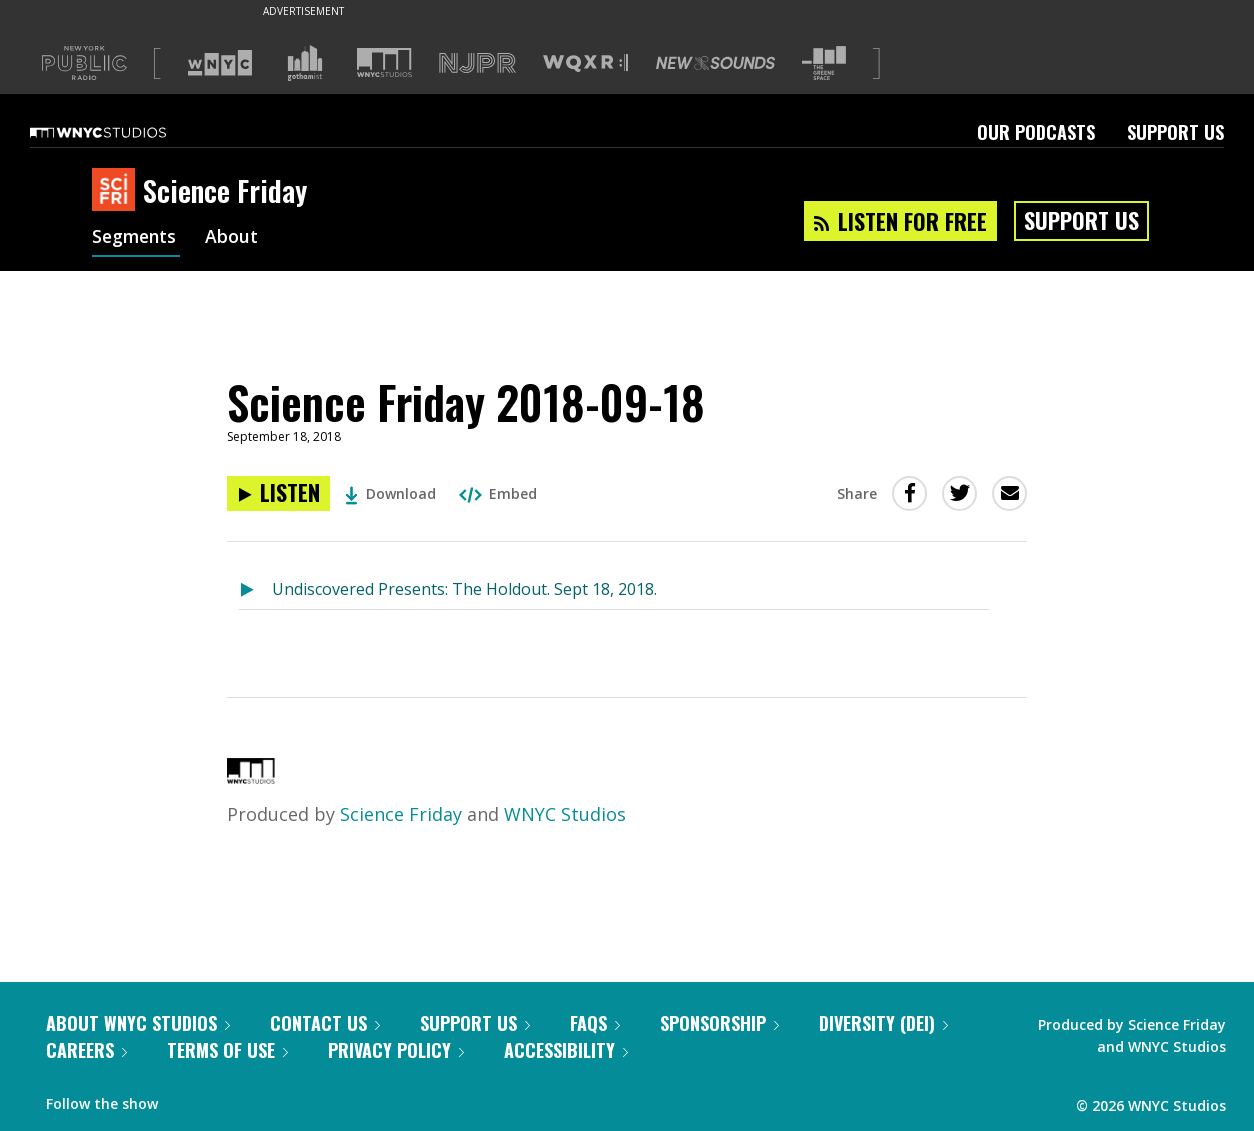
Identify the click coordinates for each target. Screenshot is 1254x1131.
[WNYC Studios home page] (123, 132)
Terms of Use (227, 1050)
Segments (136, 238)
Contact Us (325, 1023)
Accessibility (566, 1050)
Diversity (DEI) (883, 1023)
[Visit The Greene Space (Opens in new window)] (824, 63)
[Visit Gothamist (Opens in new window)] (305, 63)
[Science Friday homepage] (117, 191)
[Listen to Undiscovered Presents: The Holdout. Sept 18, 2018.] (255, 590)
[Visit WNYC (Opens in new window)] (220, 63)
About (235, 238)
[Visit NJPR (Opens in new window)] (477, 63)
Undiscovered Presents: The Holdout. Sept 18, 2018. (464, 589)
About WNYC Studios (138, 1023)
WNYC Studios (565, 814)
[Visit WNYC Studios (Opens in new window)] (384, 62)
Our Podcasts (1036, 132)
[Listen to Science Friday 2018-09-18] (278, 493)
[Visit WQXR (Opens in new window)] (585, 63)
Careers (86, 1050)
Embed (498, 493)
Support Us (1175, 132)
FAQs (595, 1023)
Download (390, 493)
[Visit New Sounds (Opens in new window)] (715, 63)
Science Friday (401, 814)
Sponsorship (719, 1023)
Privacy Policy (396, 1050)
